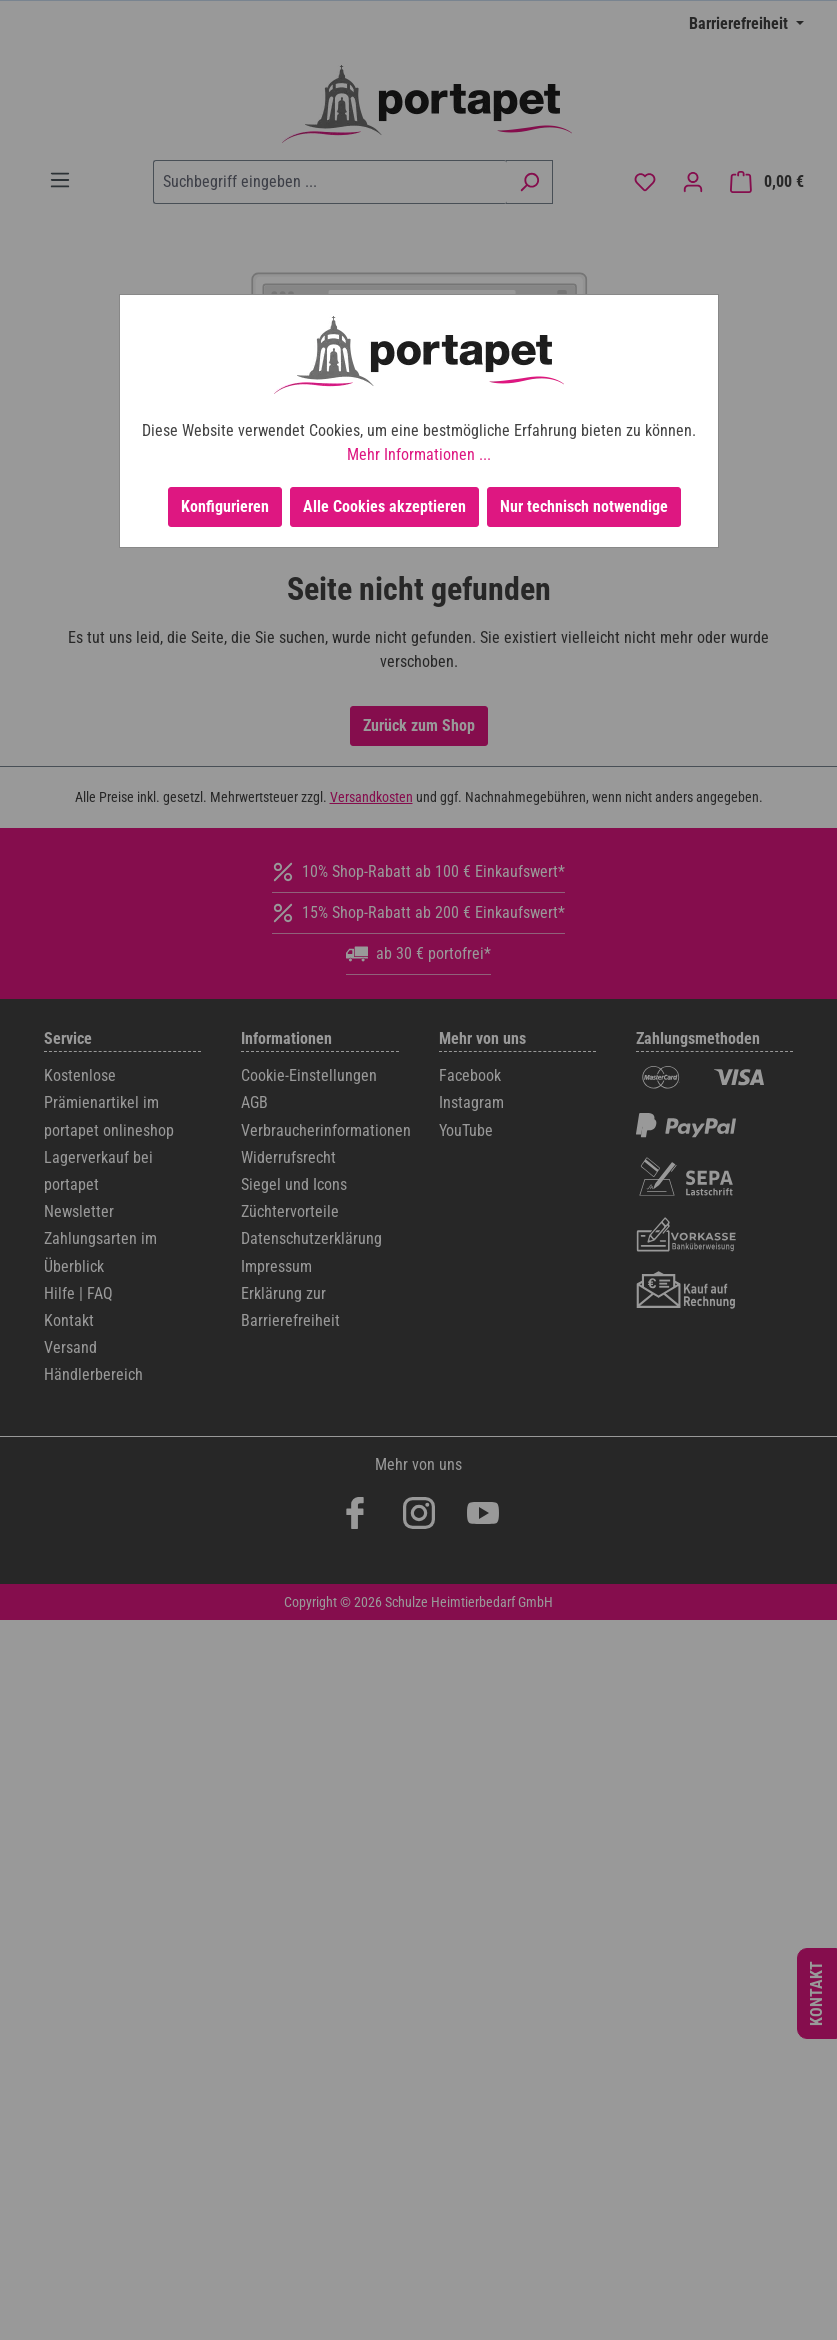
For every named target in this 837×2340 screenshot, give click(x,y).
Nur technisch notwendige (584, 506)
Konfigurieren (225, 506)
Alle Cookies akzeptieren (384, 506)
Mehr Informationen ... (419, 454)
